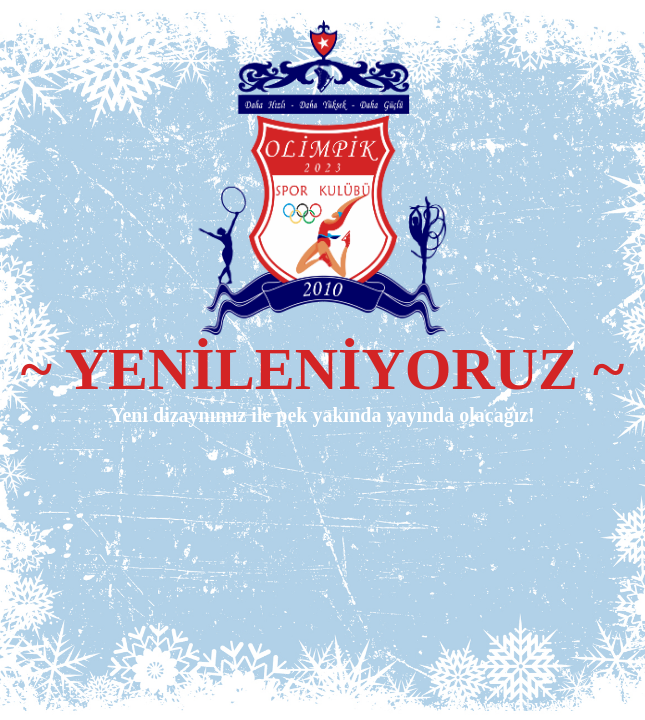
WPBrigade (587, 705)
